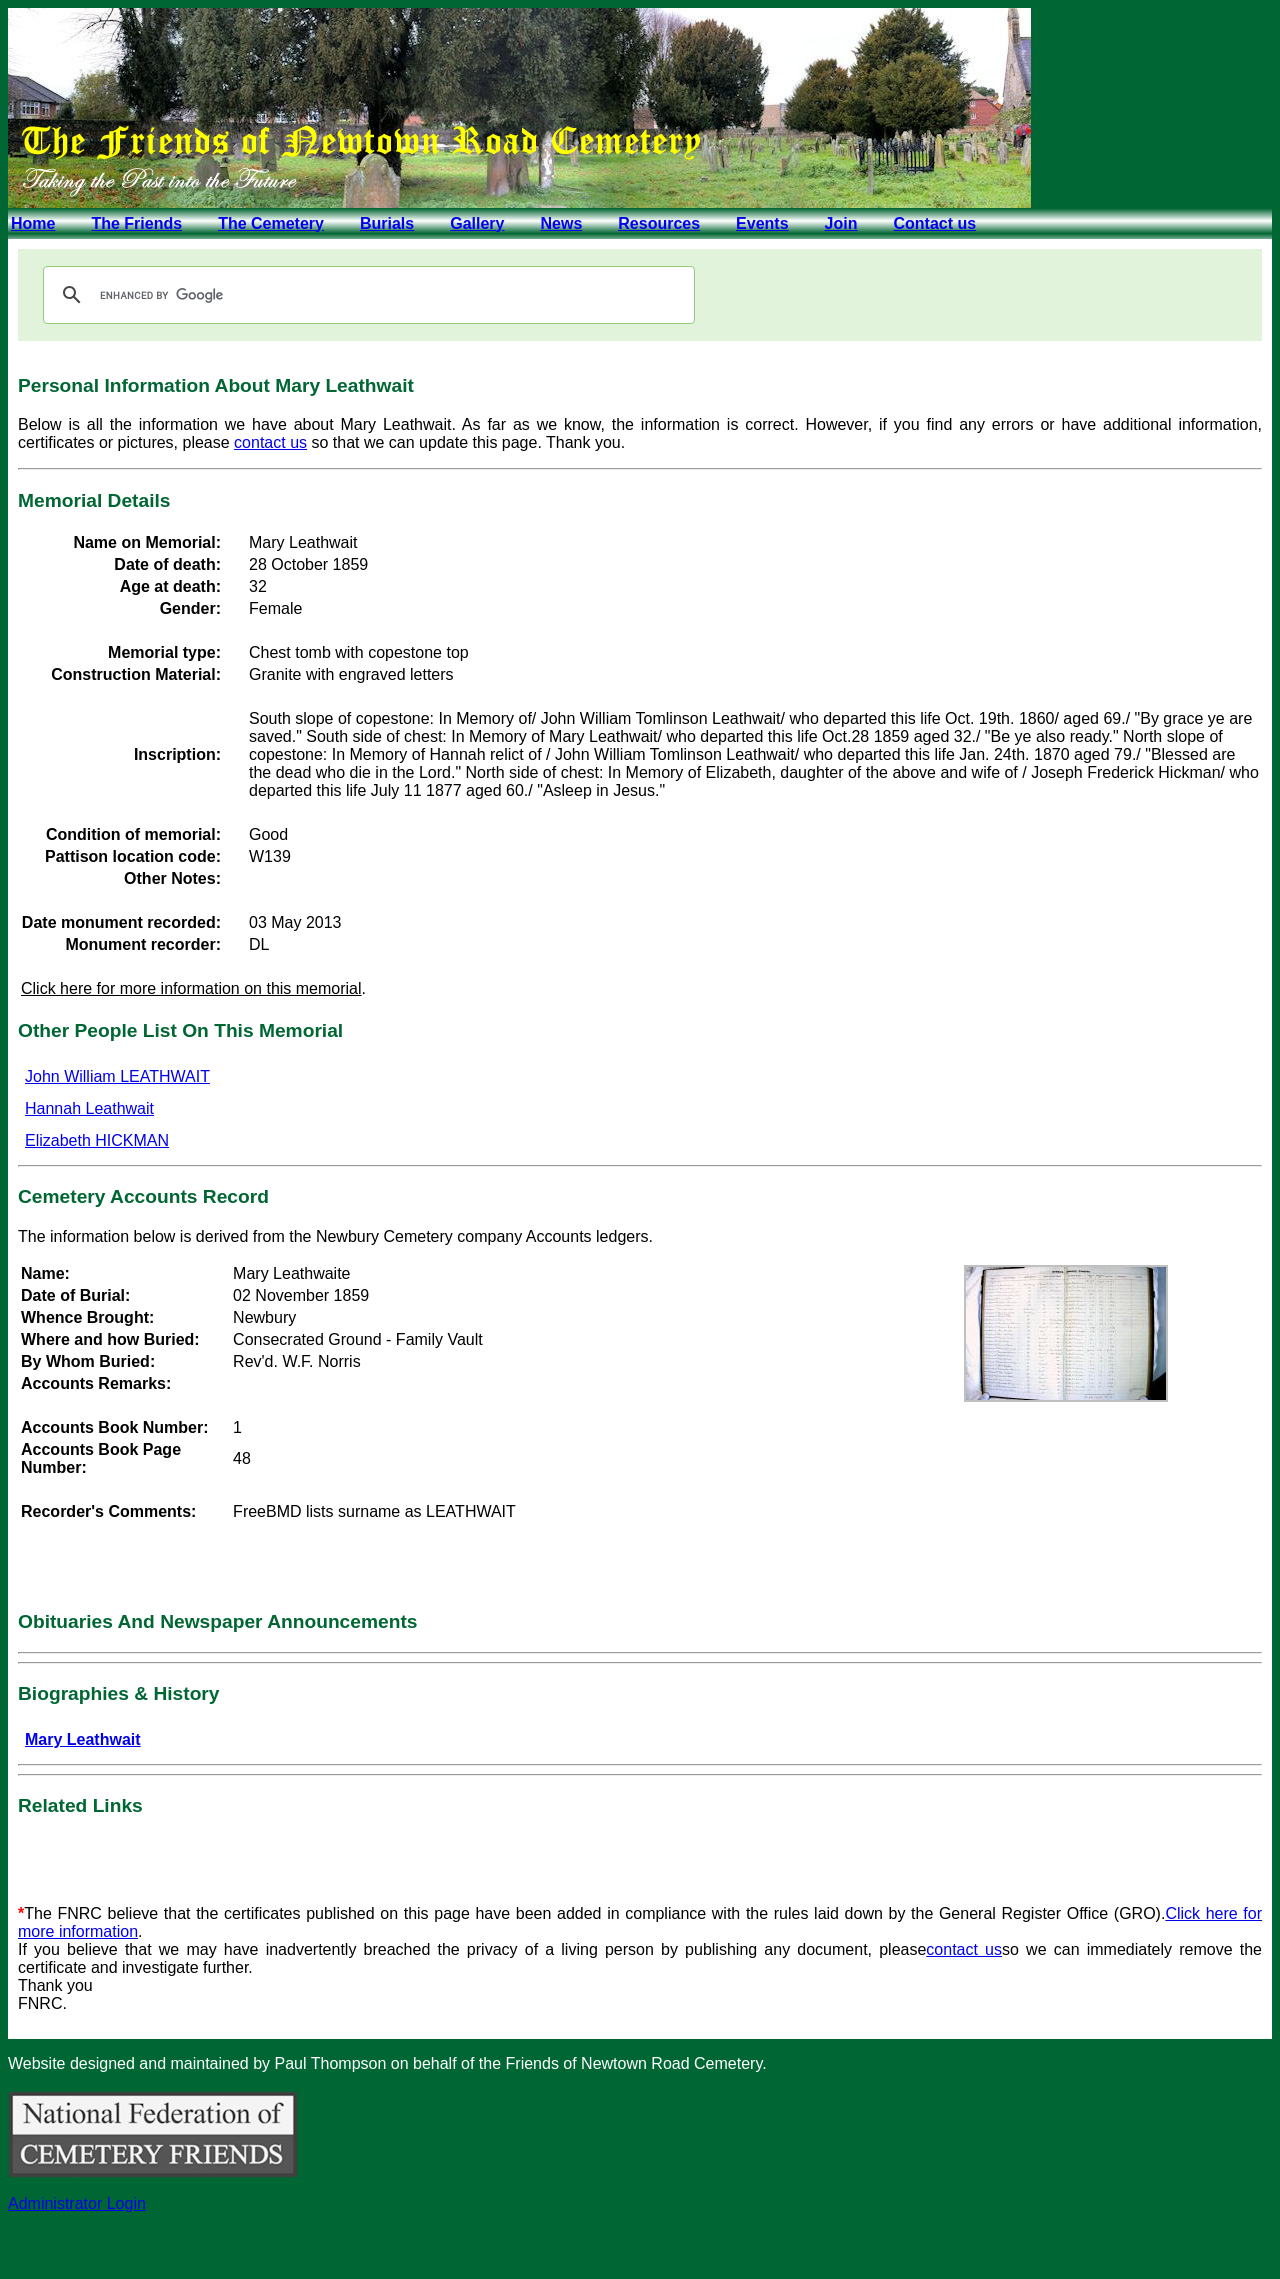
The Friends (136, 223)
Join (841, 223)
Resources (659, 223)
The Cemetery (271, 223)
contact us (270, 442)
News (561, 223)
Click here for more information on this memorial (191, 988)
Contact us (934, 223)
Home (33, 223)
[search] (366, 295)
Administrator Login (77, 2203)
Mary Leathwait (83, 1739)
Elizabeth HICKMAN (97, 1140)
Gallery (477, 223)
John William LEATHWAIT (117, 1076)
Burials (387, 223)
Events (762, 223)
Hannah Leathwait (89, 1108)
